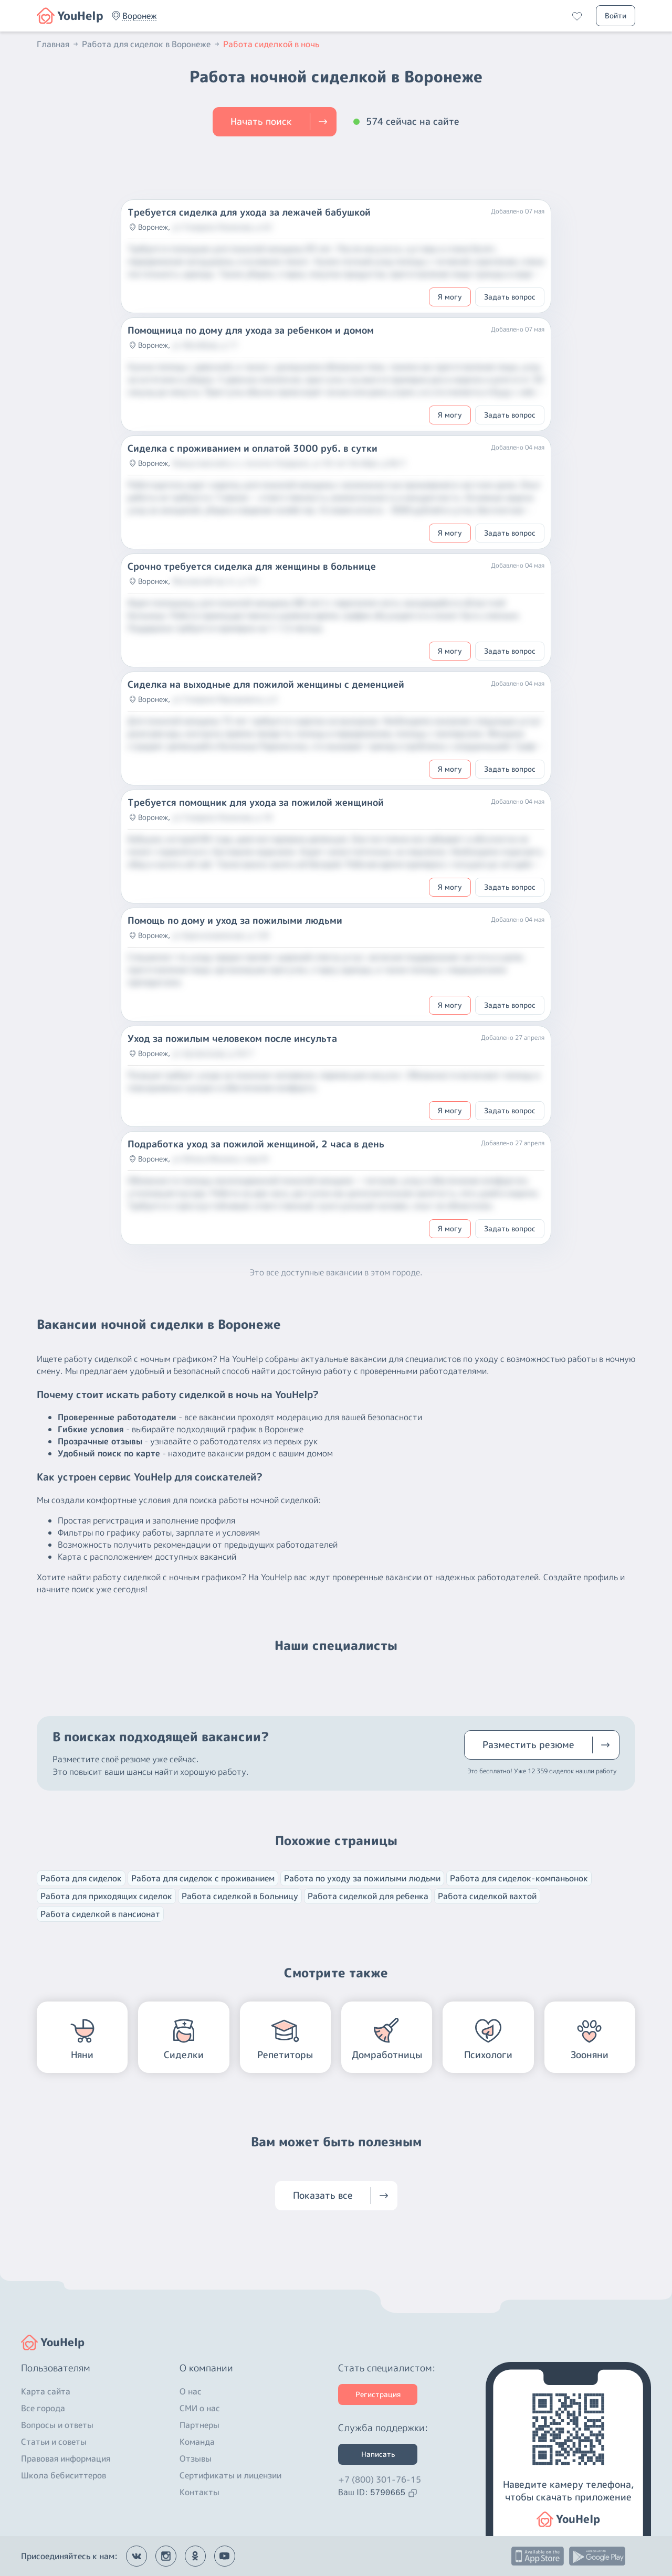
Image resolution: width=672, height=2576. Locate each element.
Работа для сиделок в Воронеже (151, 44)
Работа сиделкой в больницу (240, 1896)
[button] (139, 15)
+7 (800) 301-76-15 (379, 2479)
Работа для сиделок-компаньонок (519, 1878)
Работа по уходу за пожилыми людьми (362, 1878)
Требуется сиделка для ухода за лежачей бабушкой (249, 212)
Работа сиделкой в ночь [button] (271, 44)
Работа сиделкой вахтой (487, 1896)
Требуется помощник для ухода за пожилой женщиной (256, 802)
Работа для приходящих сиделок (106, 1896)
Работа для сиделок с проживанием (203, 1878)
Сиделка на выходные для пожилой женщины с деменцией (266, 684)
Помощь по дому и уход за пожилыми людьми (235, 920)
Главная (58, 44)
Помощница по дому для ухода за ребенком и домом (251, 330)
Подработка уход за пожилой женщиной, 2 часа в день (256, 1144)
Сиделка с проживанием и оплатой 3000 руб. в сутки (252, 448)
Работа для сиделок (81, 1878)
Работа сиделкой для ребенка (368, 1896)
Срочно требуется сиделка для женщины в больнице (252, 566)
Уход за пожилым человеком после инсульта (232, 1038)
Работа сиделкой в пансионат (100, 1914)
